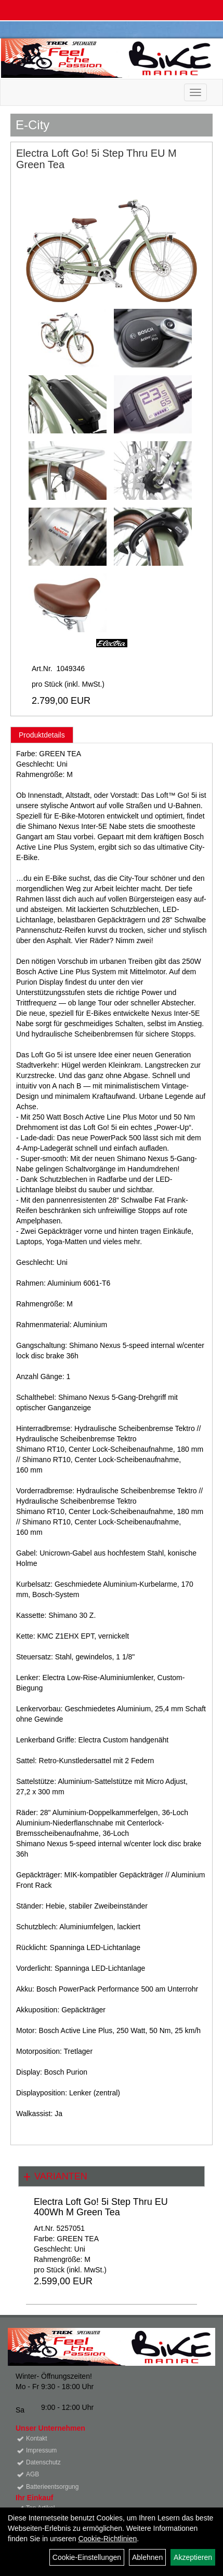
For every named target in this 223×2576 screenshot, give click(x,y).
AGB (32, 2474)
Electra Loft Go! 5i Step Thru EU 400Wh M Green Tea (101, 2207)
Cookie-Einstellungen (87, 2557)
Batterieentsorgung (52, 2486)
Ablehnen (147, 2557)
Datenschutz (43, 2462)
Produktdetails (42, 735)
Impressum (41, 2450)
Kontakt (36, 2438)
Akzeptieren (193, 2557)
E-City (32, 125)
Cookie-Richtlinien (107, 2538)
